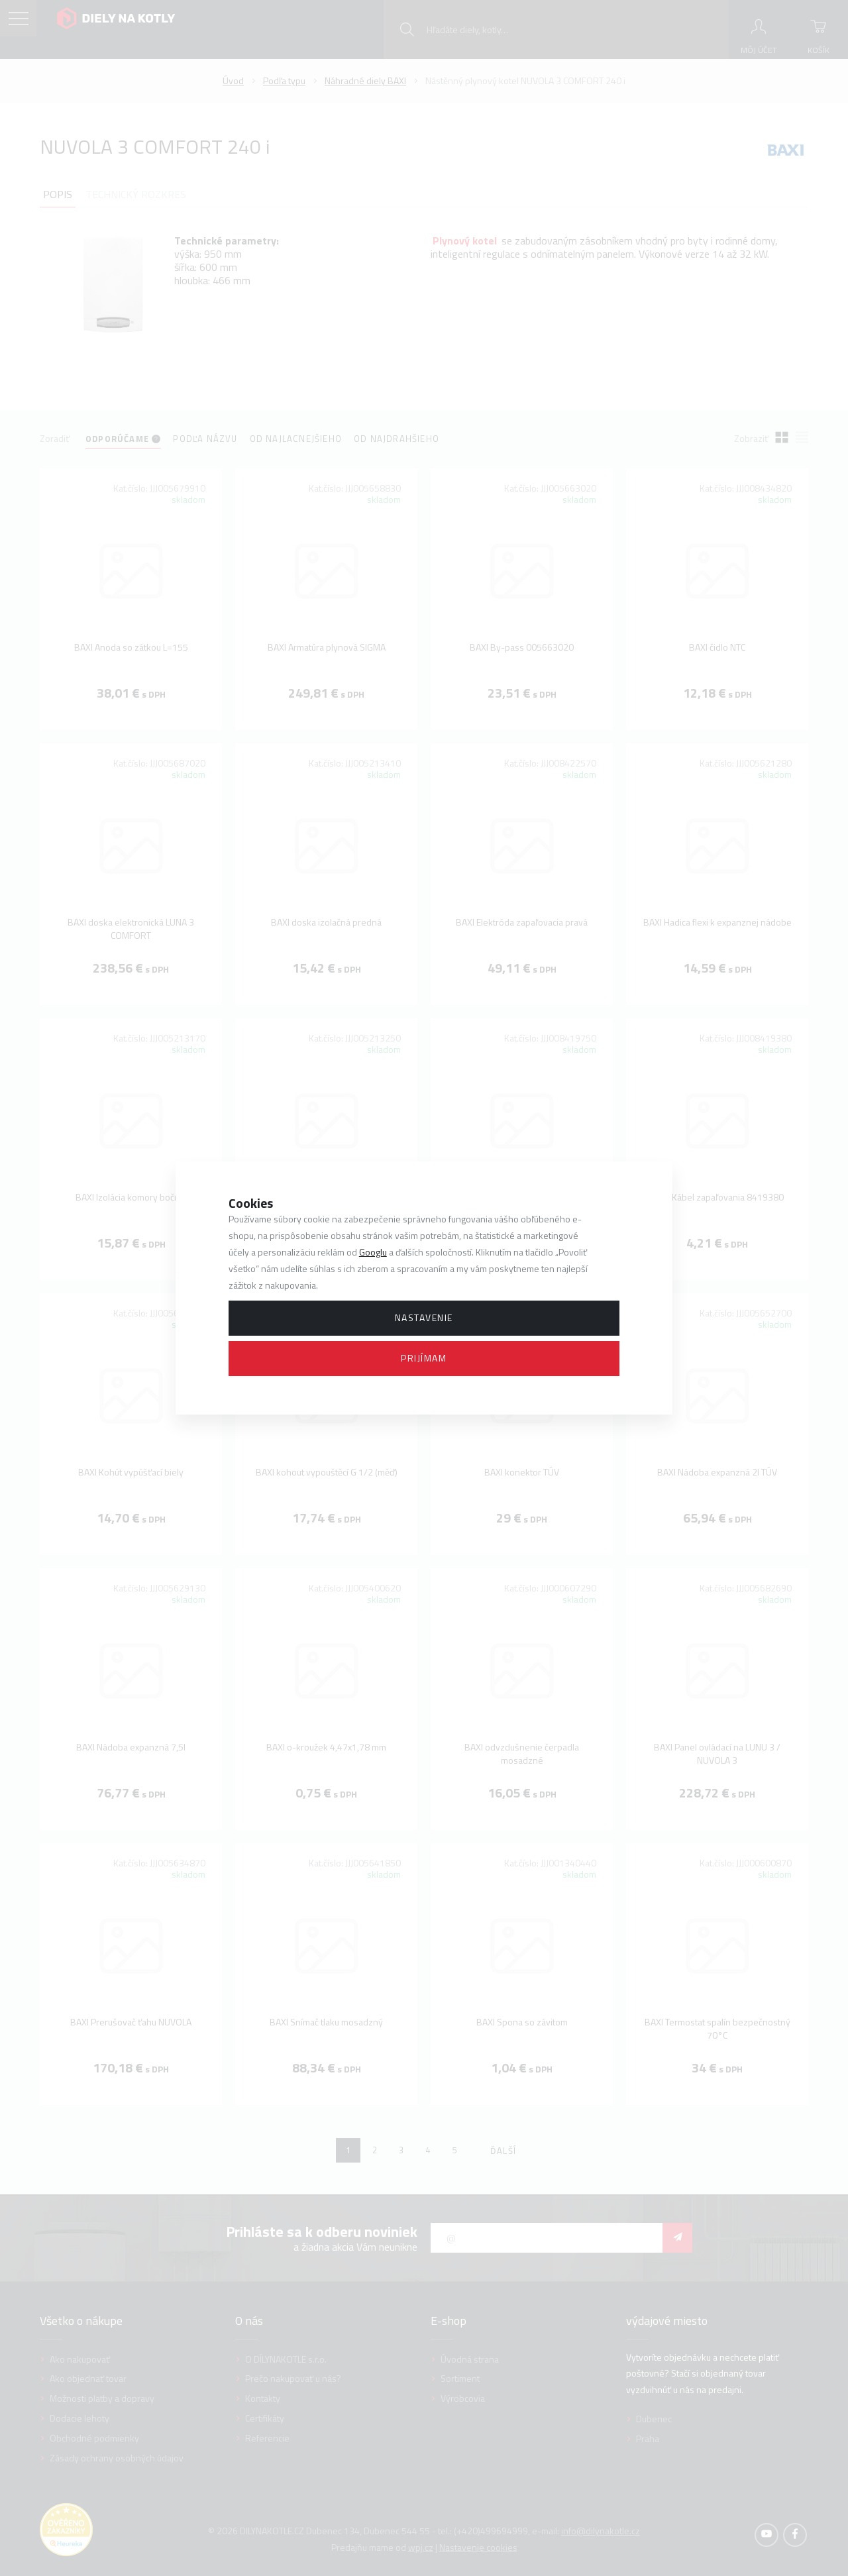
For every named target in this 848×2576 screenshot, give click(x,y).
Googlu (373, 1252)
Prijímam (424, 1358)
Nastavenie (424, 1317)
